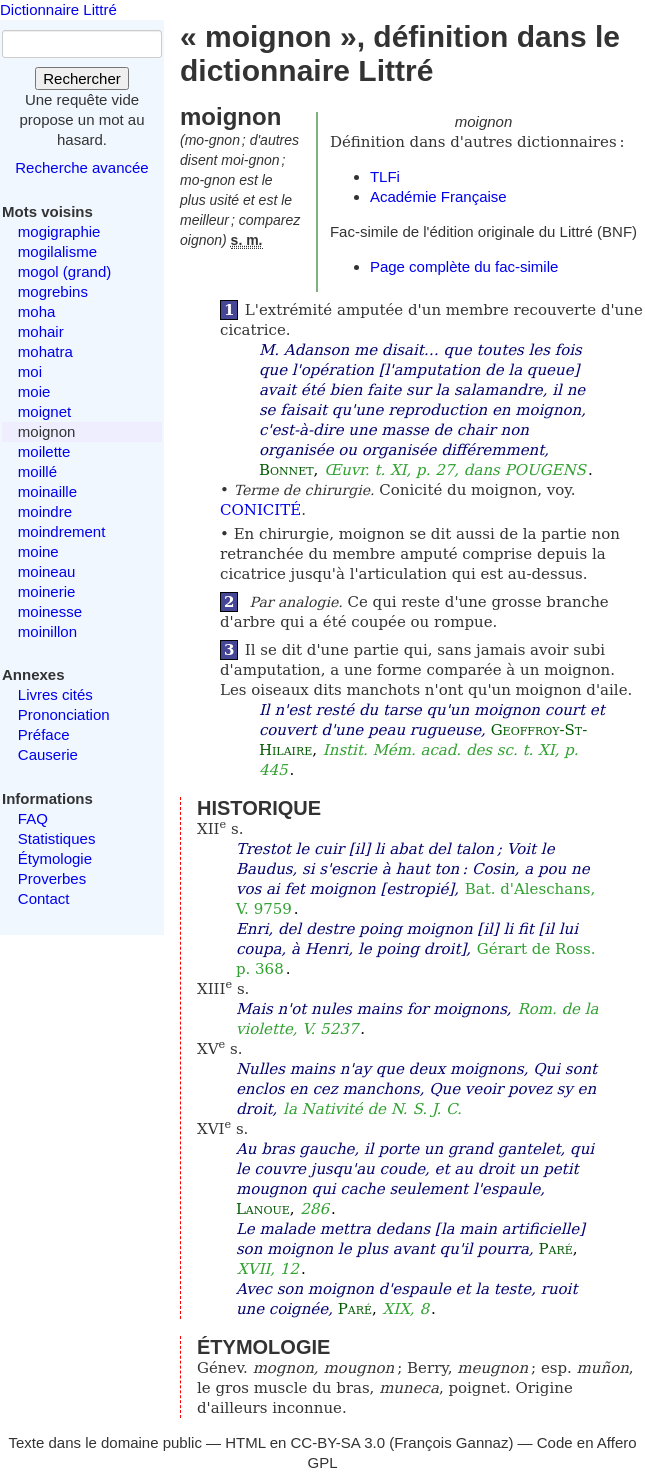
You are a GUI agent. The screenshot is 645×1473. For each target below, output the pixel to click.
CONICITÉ (260, 510)
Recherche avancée (81, 167)
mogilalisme (57, 251)
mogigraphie (59, 231)
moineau (47, 571)
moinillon (47, 631)
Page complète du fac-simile (464, 266)
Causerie (48, 754)
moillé (37, 471)
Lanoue (263, 1209)
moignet (44, 411)
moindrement (62, 531)
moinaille (47, 491)
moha (37, 311)
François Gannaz (451, 1442)
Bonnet (286, 470)
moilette (44, 451)
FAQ (33, 818)
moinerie (47, 591)
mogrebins (53, 291)
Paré (556, 1249)
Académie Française (438, 196)
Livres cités (55, 694)
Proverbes (52, 878)
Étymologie (55, 858)
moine (38, 551)
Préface (44, 734)
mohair (41, 331)
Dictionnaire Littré (58, 9)
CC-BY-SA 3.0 (338, 1442)
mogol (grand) (64, 271)
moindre (45, 511)
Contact (44, 898)
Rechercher (82, 78)
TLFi (385, 176)
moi (30, 371)
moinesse (50, 611)
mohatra (45, 351)
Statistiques (57, 838)
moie (34, 391)
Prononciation (64, 714)
